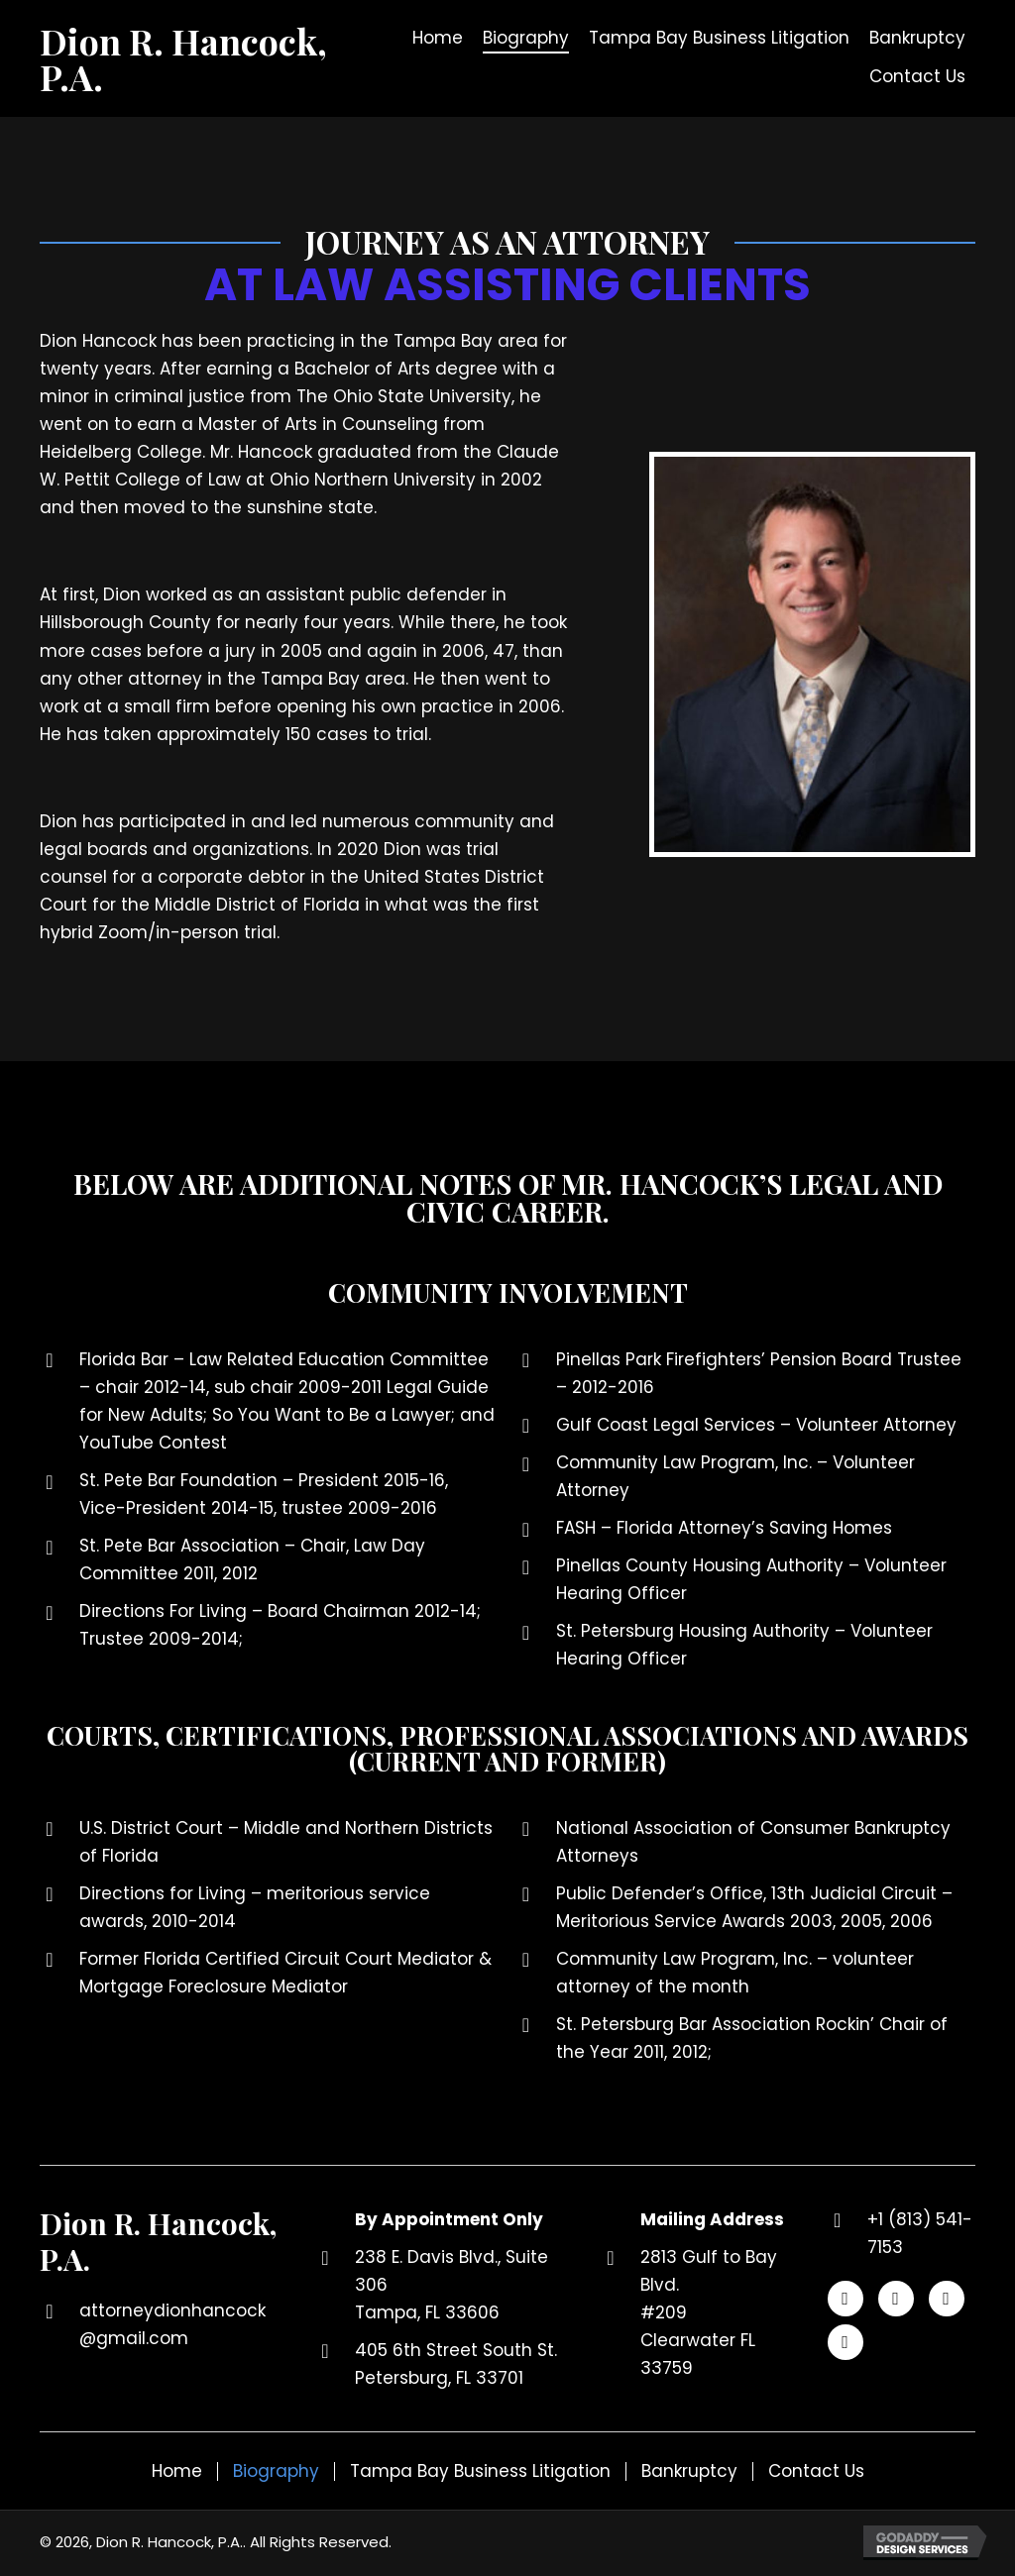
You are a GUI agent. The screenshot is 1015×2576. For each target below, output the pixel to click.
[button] (845, 2298)
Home (177, 2471)
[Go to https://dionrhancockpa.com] (200, 58)
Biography (276, 2471)
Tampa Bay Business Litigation (480, 2471)
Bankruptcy (689, 2471)
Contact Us (816, 2471)
